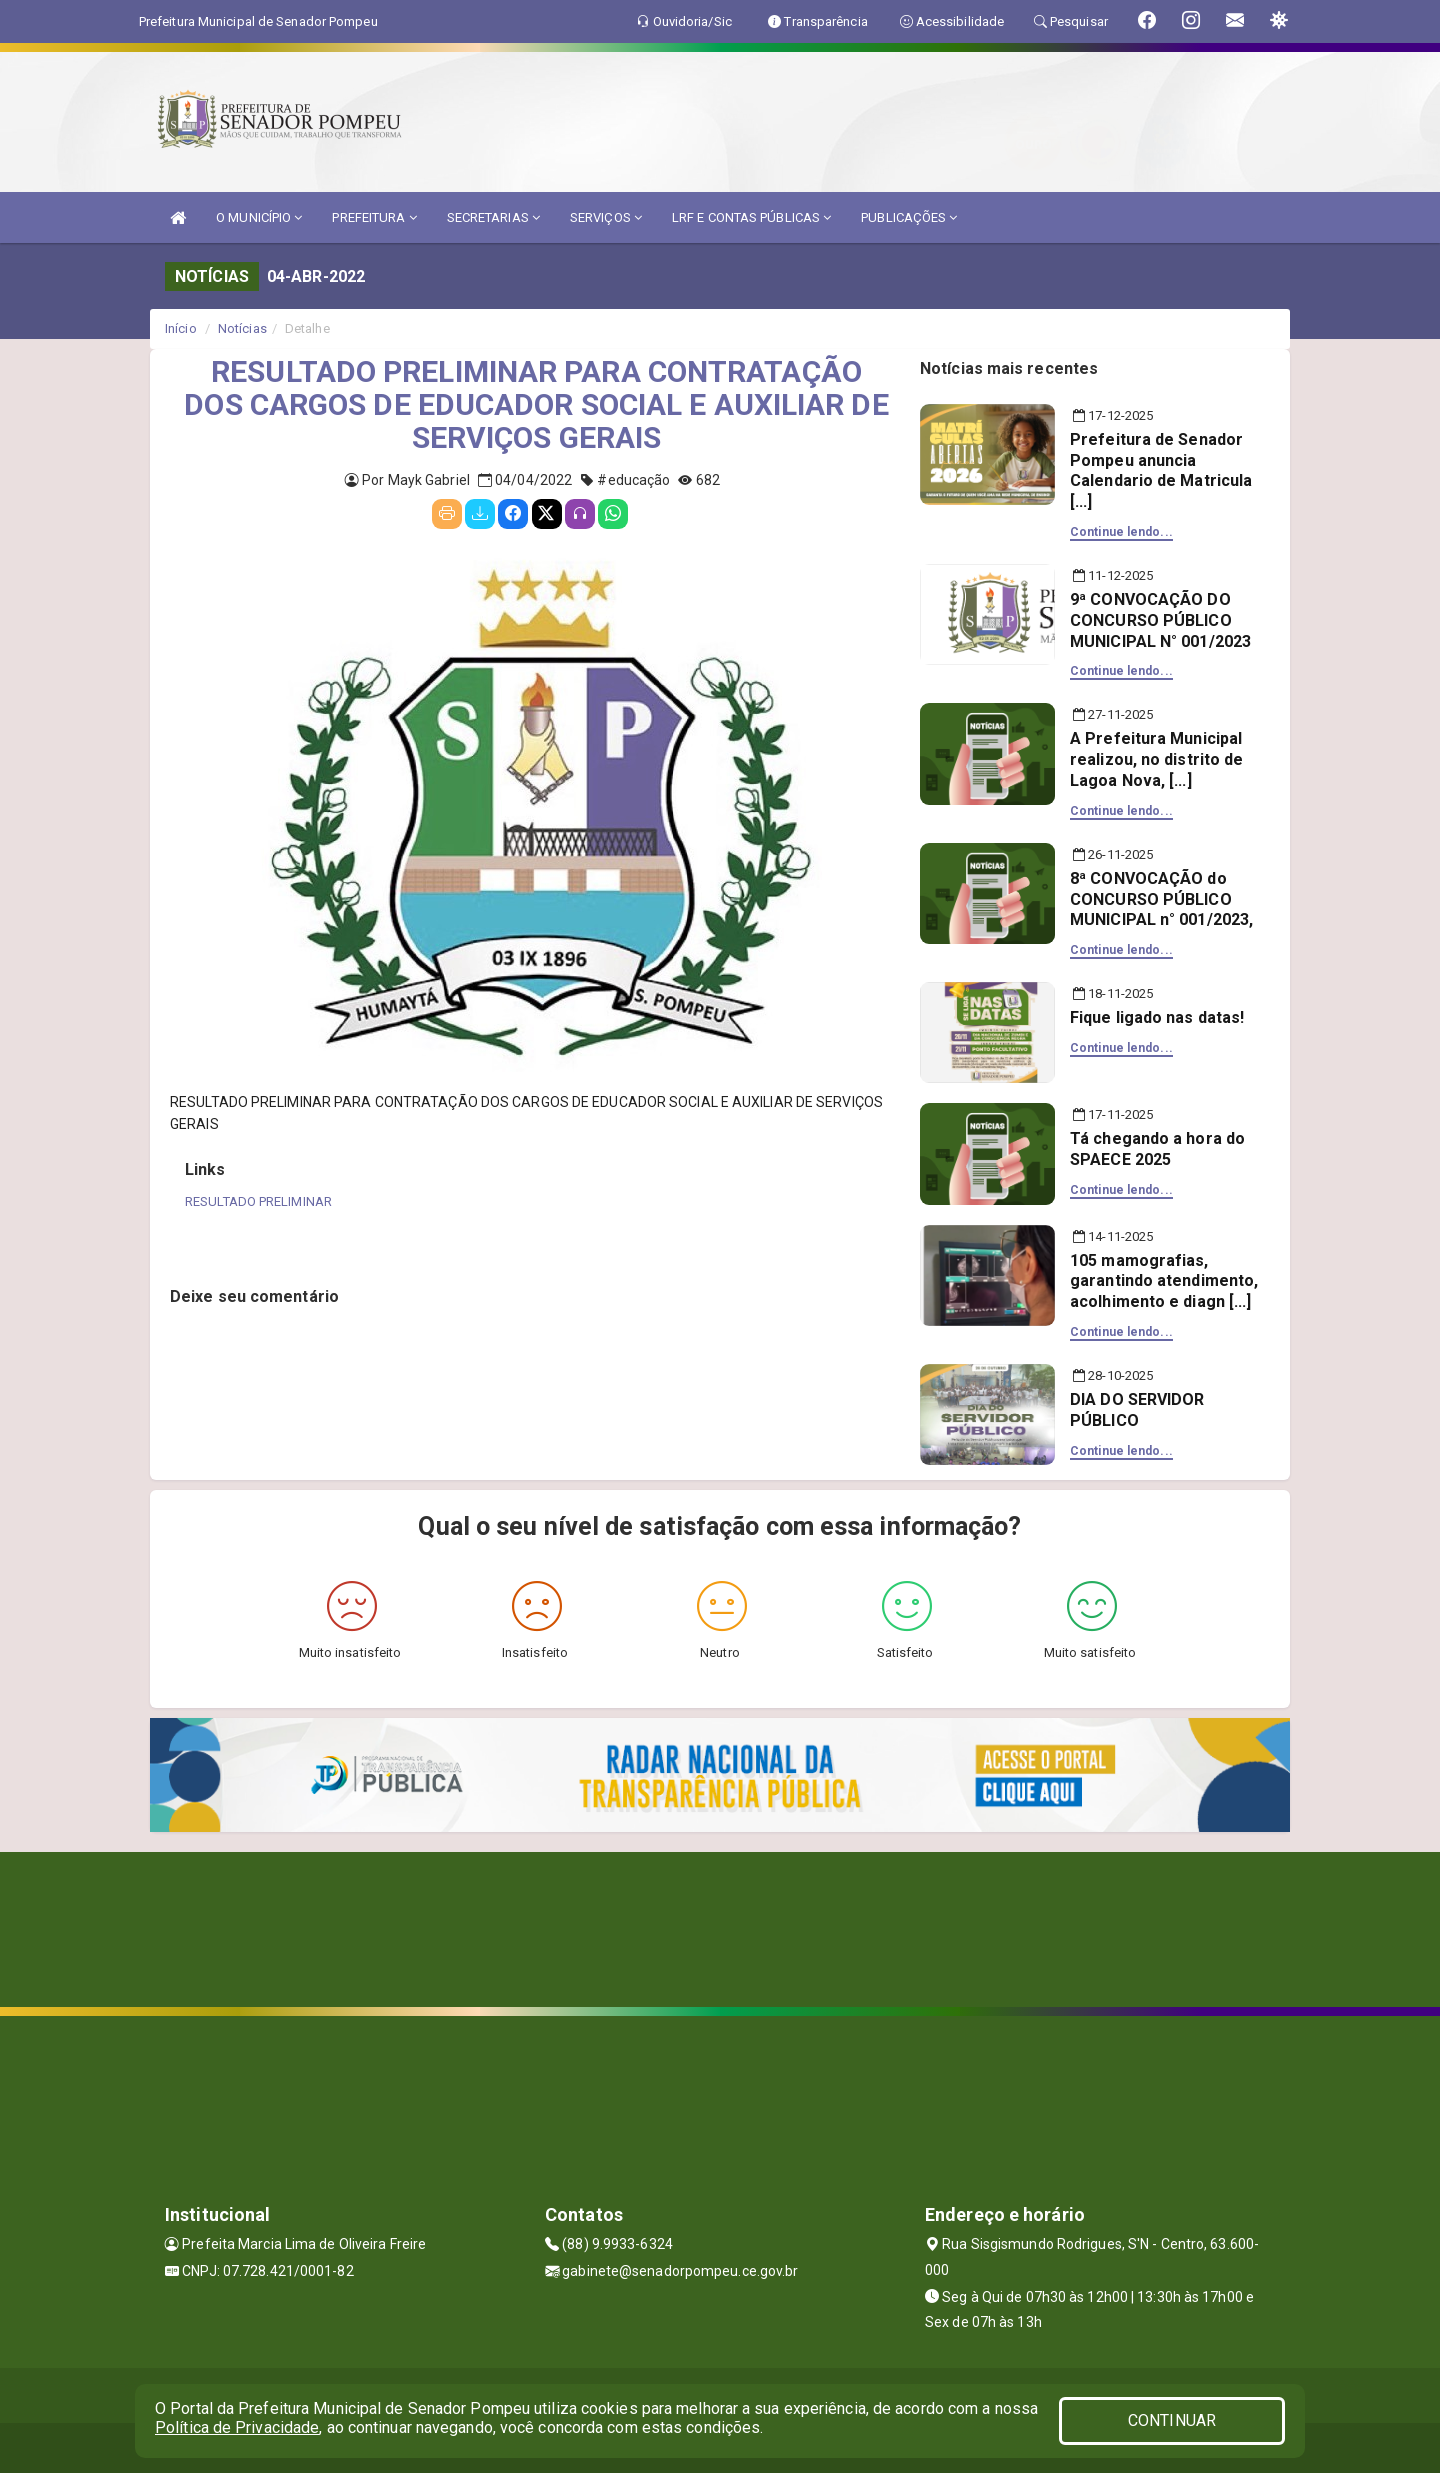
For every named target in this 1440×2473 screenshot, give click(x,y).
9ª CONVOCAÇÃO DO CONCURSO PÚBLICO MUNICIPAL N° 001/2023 (1160, 620)
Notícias (242, 328)
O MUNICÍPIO (259, 217)
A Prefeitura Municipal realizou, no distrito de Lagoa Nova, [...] (1156, 759)
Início (181, 328)
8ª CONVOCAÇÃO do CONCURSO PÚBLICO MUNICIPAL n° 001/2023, (1161, 899)
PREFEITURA (374, 217)
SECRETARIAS (493, 217)
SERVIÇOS (606, 217)
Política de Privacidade (237, 2427)
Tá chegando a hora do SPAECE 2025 (1157, 1149)
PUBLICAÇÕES (909, 217)
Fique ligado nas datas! (1157, 1017)
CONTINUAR (1172, 2420)
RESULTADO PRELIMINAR (258, 1201)
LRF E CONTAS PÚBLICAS (751, 217)
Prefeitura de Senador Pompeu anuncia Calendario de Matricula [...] (1161, 470)
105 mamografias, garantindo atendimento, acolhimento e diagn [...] (1164, 1281)
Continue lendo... (1121, 532)
